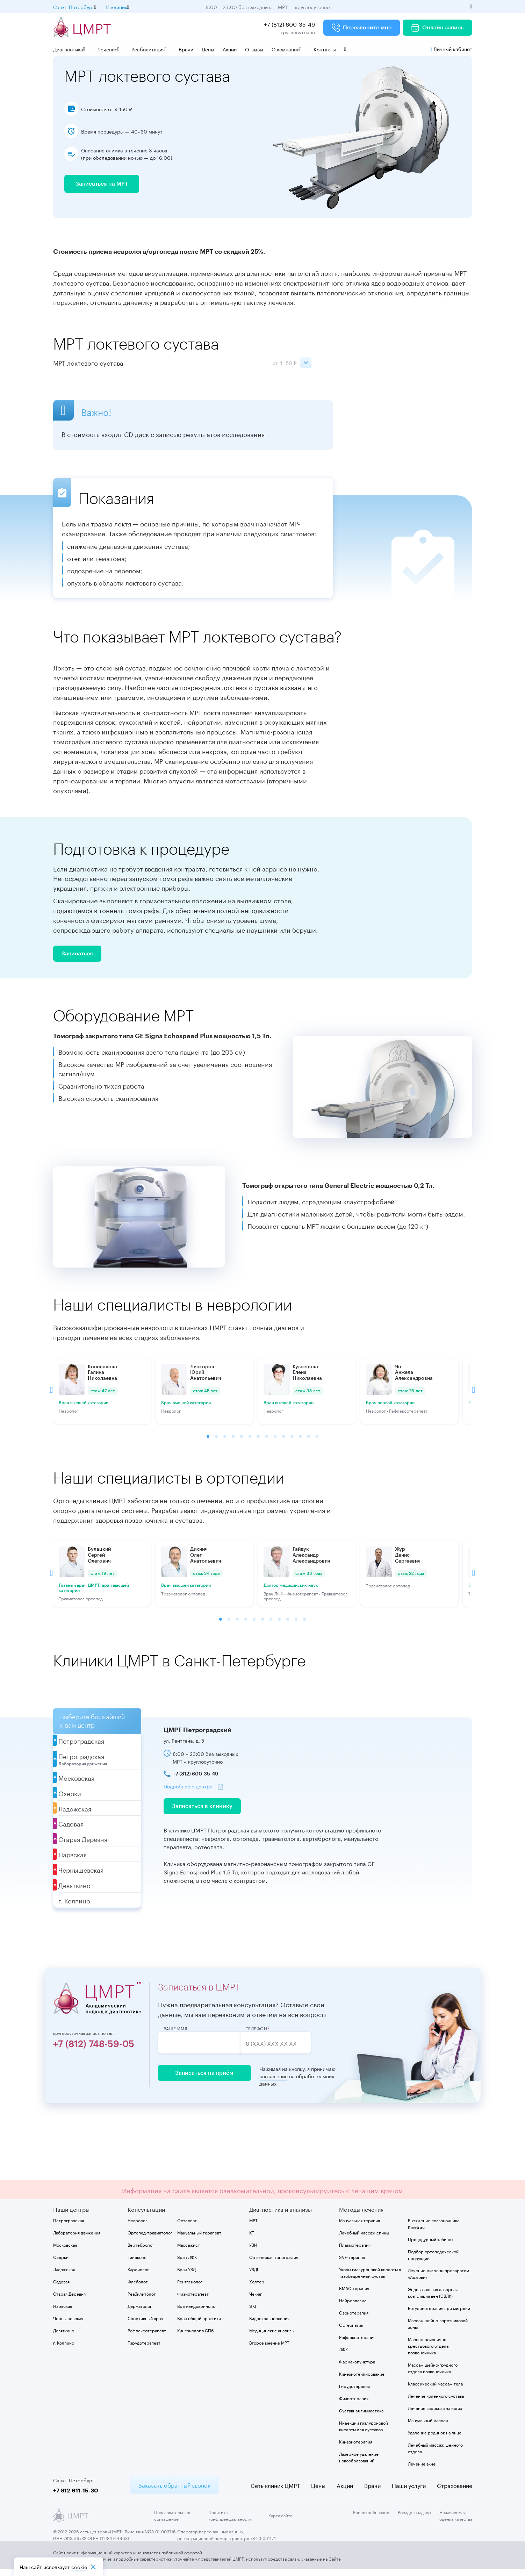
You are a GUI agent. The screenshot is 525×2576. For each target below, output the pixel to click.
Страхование (454, 2491)
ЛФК (343, 2355)
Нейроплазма (352, 2306)
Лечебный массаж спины (364, 2238)
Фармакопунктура (357, 2367)
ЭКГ (253, 2312)
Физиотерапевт (193, 2299)
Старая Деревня (69, 2299)
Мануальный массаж (428, 2426)
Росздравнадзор (414, 2518)
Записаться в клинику (202, 1812)
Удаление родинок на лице (434, 2438)
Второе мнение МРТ (269, 2348)
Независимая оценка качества (455, 2521)
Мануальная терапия (359, 2226)
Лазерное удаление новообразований (359, 2463)
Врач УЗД (186, 2275)
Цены (208, 49)
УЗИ (253, 2250)
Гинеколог (138, 2263)
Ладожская (64, 2275)
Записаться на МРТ (101, 187)
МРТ (253, 2226)
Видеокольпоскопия (269, 2324)
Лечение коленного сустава (436, 2401)
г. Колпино (63, 2348)
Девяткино (63, 2336)
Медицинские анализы (271, 2336)
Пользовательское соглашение (173, 2521)
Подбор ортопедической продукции (433, 2260)
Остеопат (187, 2226)
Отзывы (254, 49)
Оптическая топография (273, 2263)
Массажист (188, 2250)
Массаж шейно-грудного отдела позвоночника (433, 2374)
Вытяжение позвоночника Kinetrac (433, 2229)
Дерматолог (140, 2312)
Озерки (61, 2263)
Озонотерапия (353, 2318)
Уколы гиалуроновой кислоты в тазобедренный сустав (370, 2278)
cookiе (79, 2566)
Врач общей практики (199, 2324)
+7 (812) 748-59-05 (93, 2050)
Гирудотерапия (354, 2392)
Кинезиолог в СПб (195, 2336)
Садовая (61, 2287)
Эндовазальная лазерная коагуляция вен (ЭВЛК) (433, 2298)
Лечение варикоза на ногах (435, 2414)
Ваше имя (176, 2035)
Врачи (186, 49)
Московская (65, 2250)
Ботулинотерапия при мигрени (439, 2314)
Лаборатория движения (76, 2238)
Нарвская (62, 2312)
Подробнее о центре (188, 1792)
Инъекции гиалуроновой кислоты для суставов (363, 2432)
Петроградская (68, 2226)
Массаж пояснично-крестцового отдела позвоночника (428, 2352)
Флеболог (138, 2287)
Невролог (137, 2226)
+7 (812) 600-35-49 (289, 23)
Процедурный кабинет (430, 2245)
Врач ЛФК (187, 2263)
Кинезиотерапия (355, 2447)
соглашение (268, 2082)
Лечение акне (422, 2469)
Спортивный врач (145, 2324)
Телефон (270, 2035)
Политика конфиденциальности (230, 2521)
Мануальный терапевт (199, 2238)
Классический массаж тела (435, 2389)
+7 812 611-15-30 (75, 2496)
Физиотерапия (353, 2404)
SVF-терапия (352, 2263)
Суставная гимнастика (361, 2416)
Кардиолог (138, 2275)
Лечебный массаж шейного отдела (435, 2454)
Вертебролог (141, 2250)
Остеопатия (351, 2330)
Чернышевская (68, 2324)
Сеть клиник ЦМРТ (275, 2491)
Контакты (325, 49)
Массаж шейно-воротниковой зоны (438, 2329)
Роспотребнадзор (371, 2518)
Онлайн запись (437, 27)
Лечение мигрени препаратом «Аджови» (438, 2279)
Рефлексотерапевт (147, 2336)
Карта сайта (280, 2521)
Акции (230, 49)
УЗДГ (254, 2275)
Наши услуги (409, 2491)
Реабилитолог (142, 2299)
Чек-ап (255, 2299)
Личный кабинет (451, 48)
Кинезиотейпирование (361, 2379)
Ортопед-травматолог (150, 2238)
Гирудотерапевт (144, 2348)
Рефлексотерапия (357, 2343)
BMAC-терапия (354, 2294)
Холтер (256, 2287)
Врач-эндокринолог (197, 2312)
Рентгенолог (189, 2287)
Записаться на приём (201, 2079)
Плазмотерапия (355, 2250)
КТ (251, 2238)
